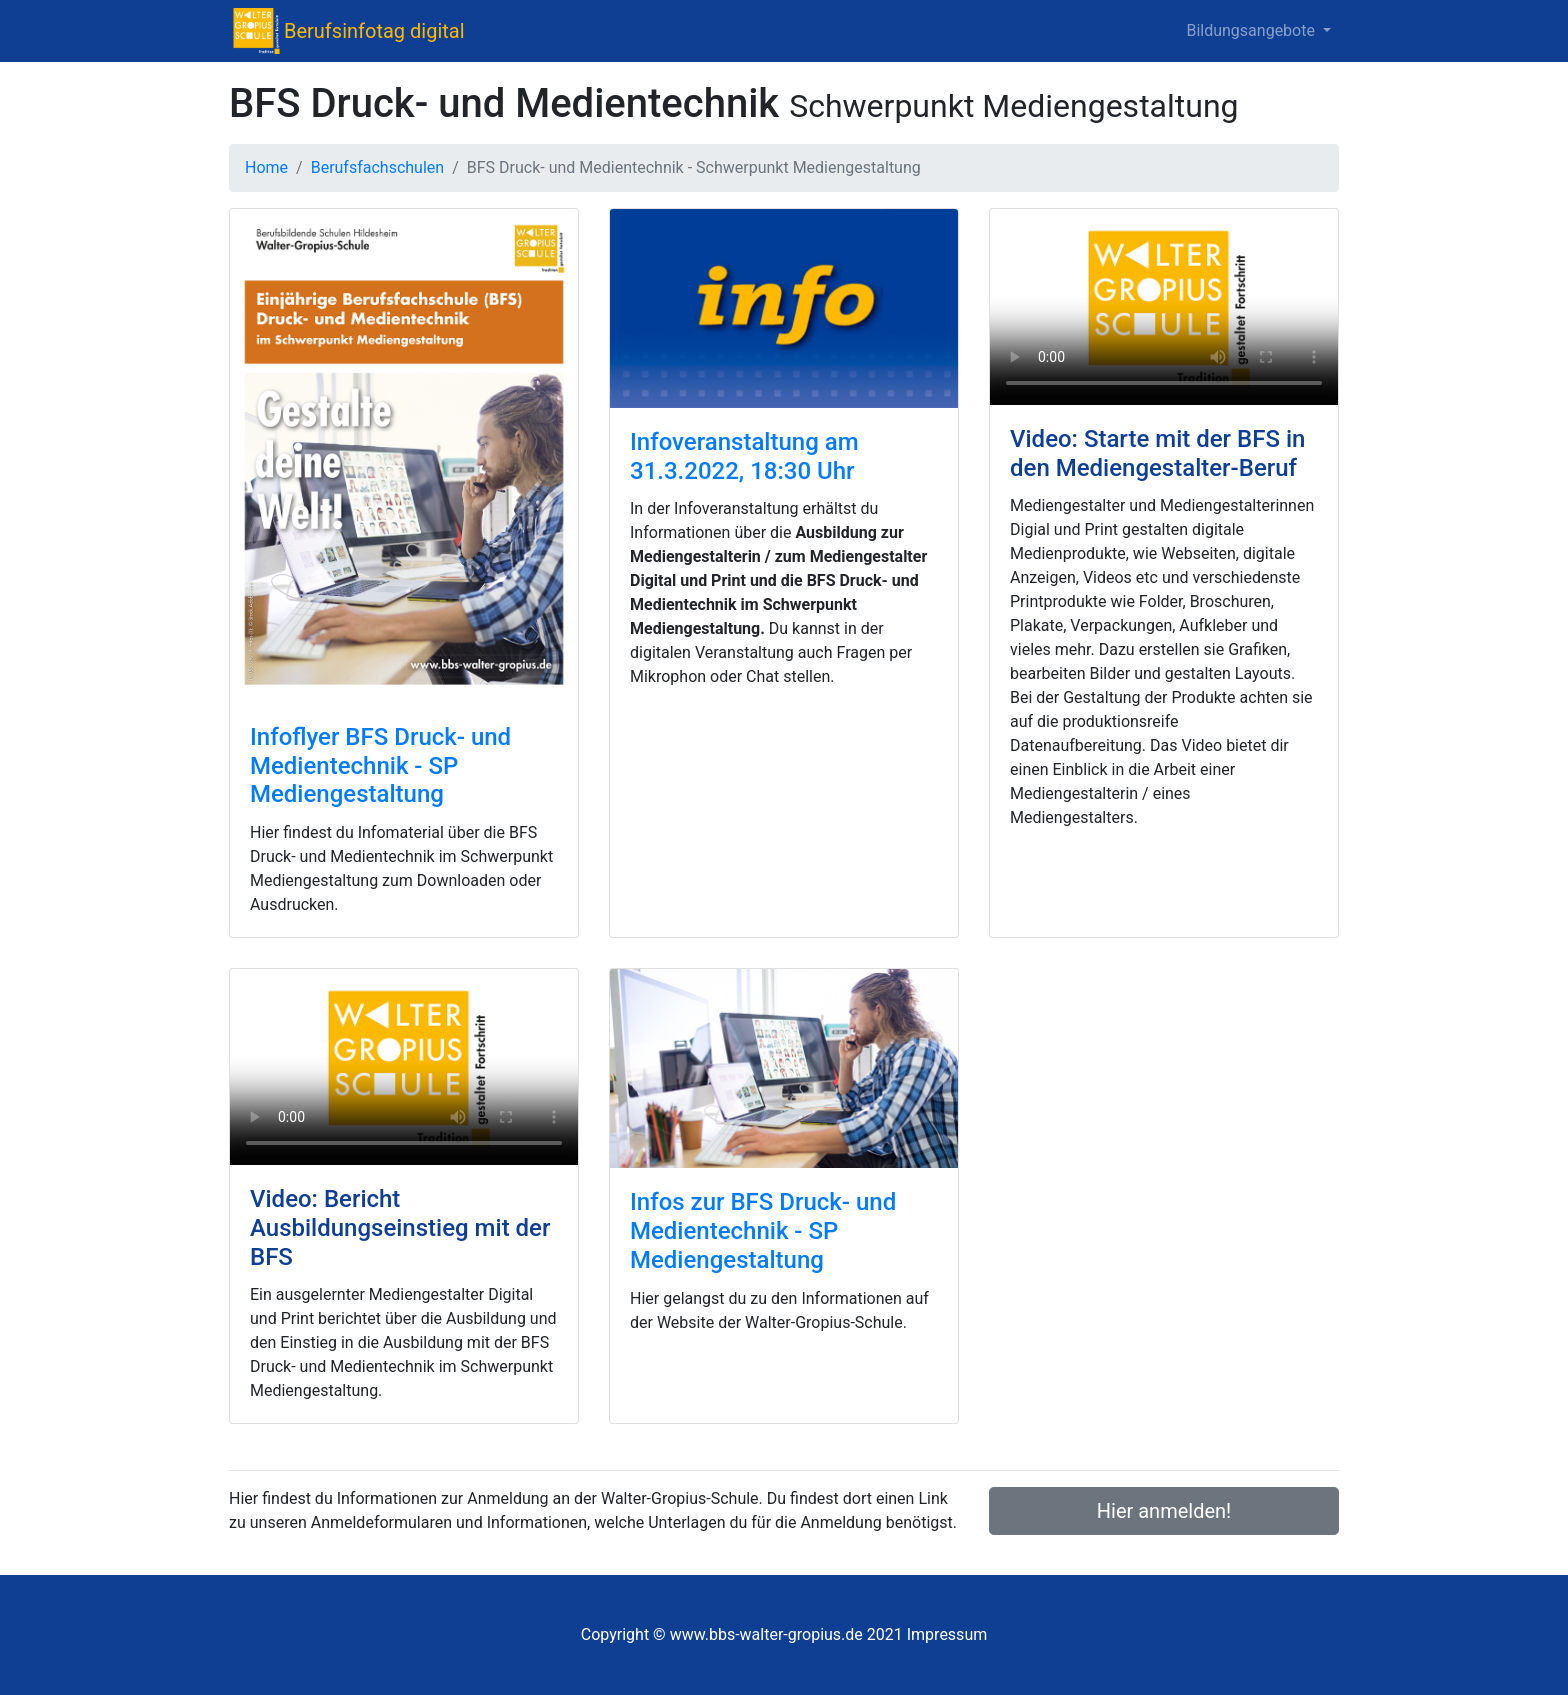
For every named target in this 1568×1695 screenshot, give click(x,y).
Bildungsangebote (1252, 30)
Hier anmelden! (1164, 1511)
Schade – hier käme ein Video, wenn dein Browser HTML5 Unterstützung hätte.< (1164, 307)
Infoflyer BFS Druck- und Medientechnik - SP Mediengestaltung (380, 766)
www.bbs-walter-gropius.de (766, 1634)
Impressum (947, 1634)
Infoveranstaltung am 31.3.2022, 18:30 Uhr (744, 456)
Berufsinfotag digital (374, 31)
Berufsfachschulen (377, 167)
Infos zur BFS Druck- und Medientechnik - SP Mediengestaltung (763, 1231)
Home (266, 167)
